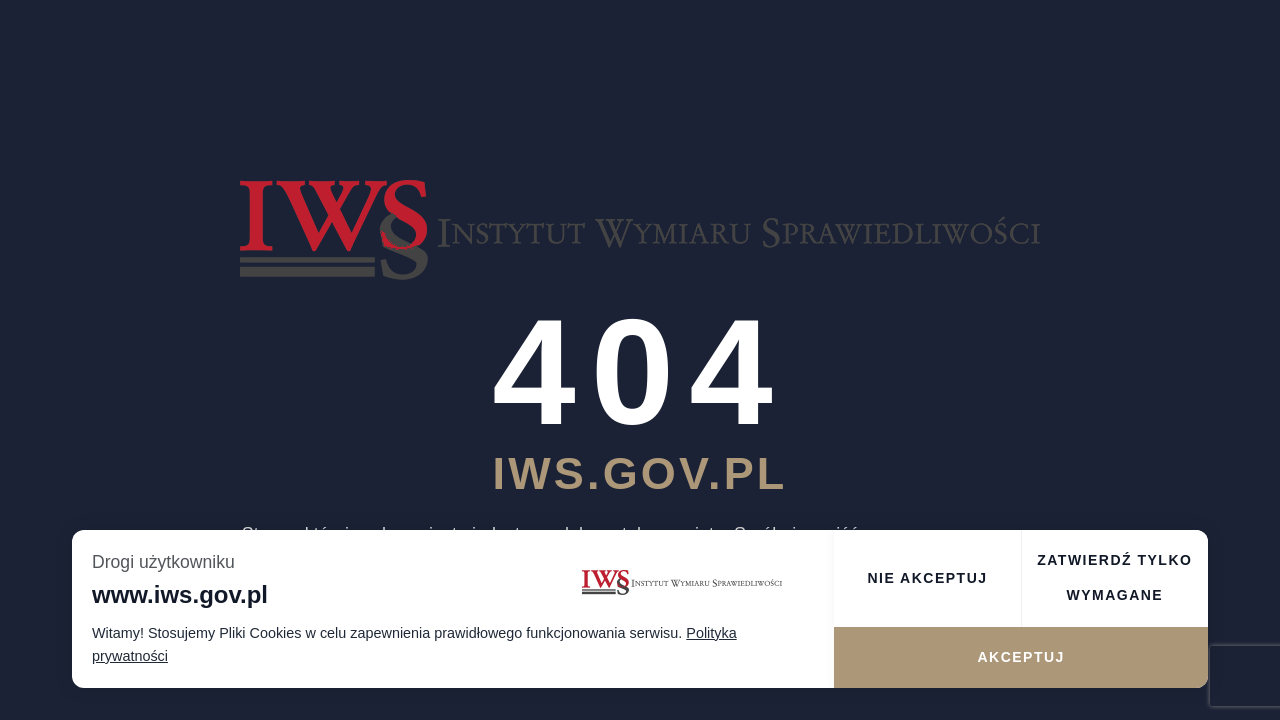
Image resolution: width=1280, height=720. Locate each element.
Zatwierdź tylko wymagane (1114, 577)
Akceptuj (1020, 657)
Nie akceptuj (927, 578)
